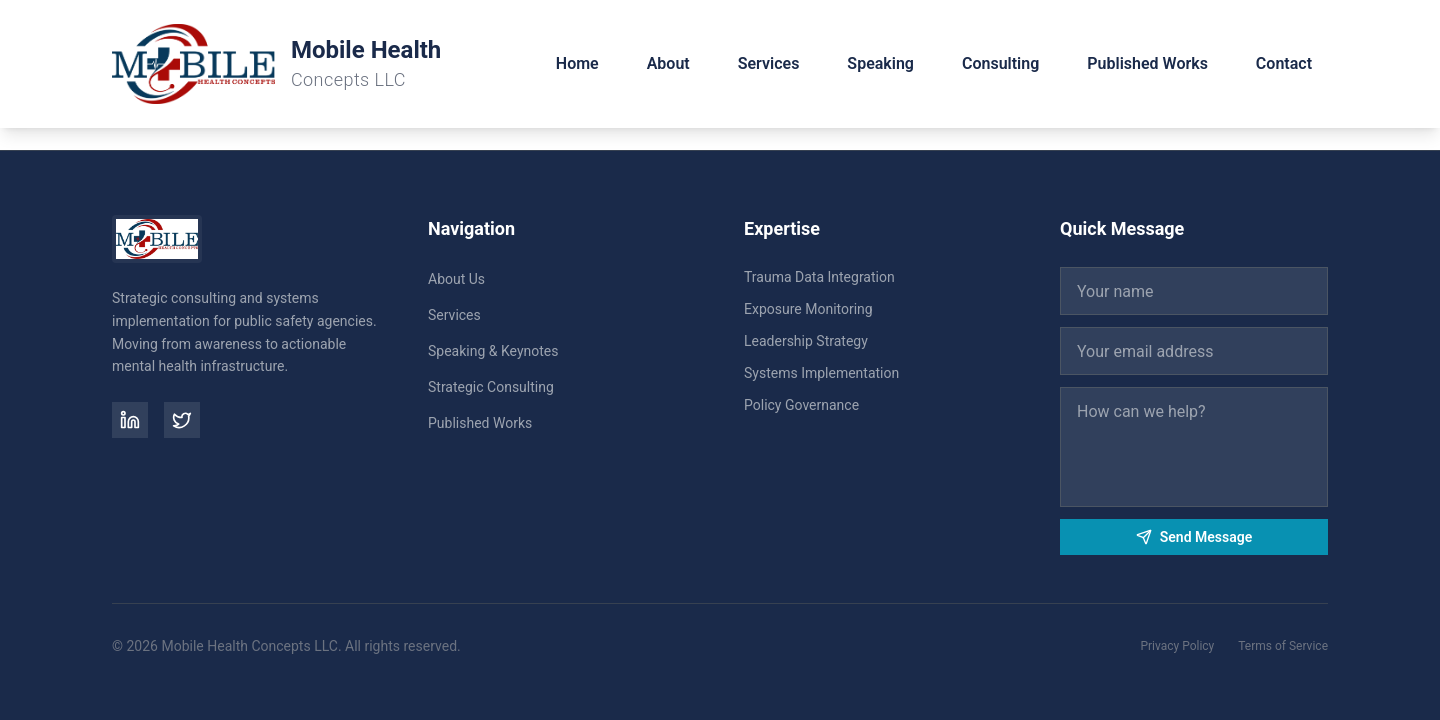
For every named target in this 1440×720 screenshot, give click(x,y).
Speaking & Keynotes (493, 351)
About (668, 63)
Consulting (1000, 63)
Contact (1284, 63)
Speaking (880, 63)
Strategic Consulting (491, 387)
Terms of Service (1283, 646)
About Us (456, 279)
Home (577, 63)
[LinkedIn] (130, 420)
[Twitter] (182, 420)
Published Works (1147, 63)
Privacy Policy (1177, 646)
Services (769, 63)
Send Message (1194, 537)
